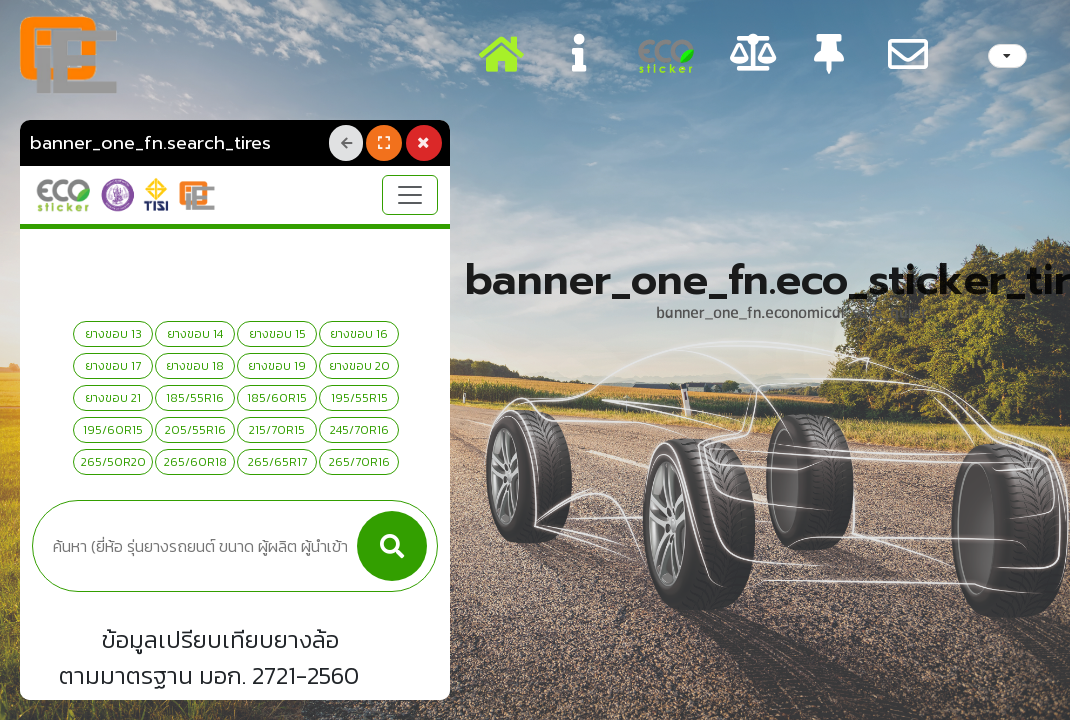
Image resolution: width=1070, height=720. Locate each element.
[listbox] (1007, 56)
